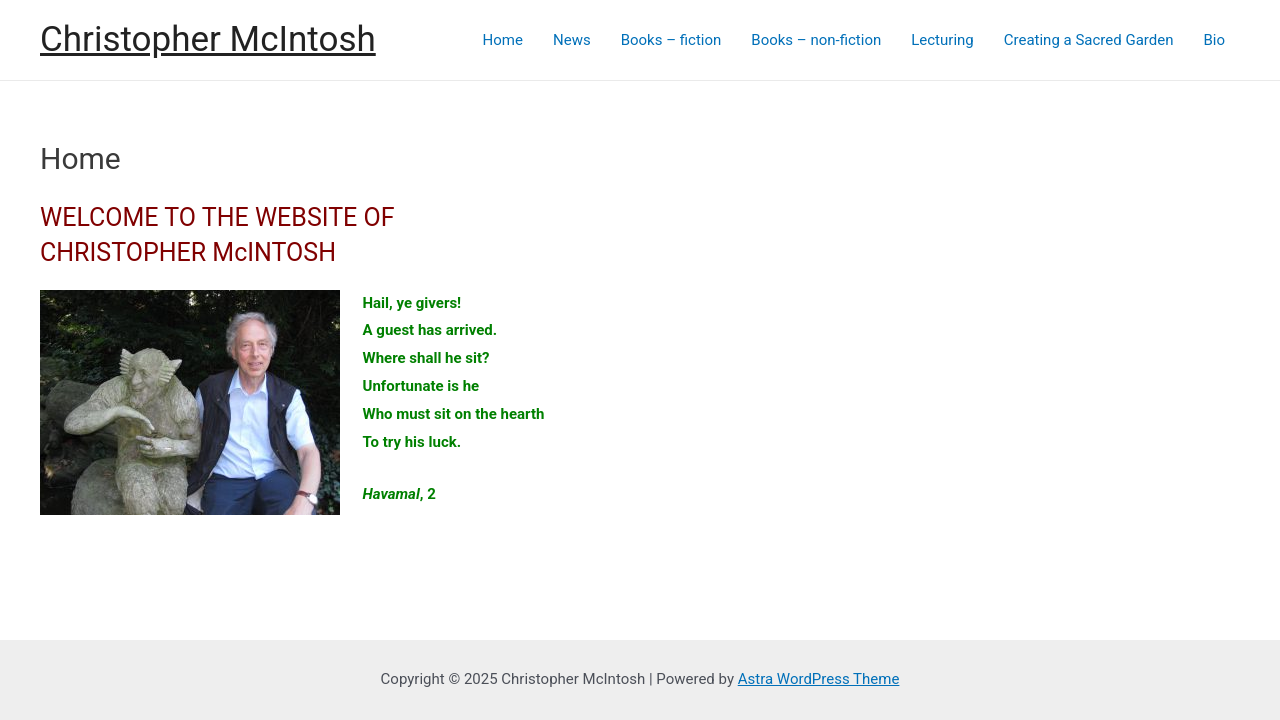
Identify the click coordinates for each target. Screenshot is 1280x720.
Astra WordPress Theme (819, 679)
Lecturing (942, 40)
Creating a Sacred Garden (1089, 40)
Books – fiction (671, 40)
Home (503, 40)
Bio (1214, 40)
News (572, 40)
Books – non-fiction (816, 40)
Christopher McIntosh (208, 39)
